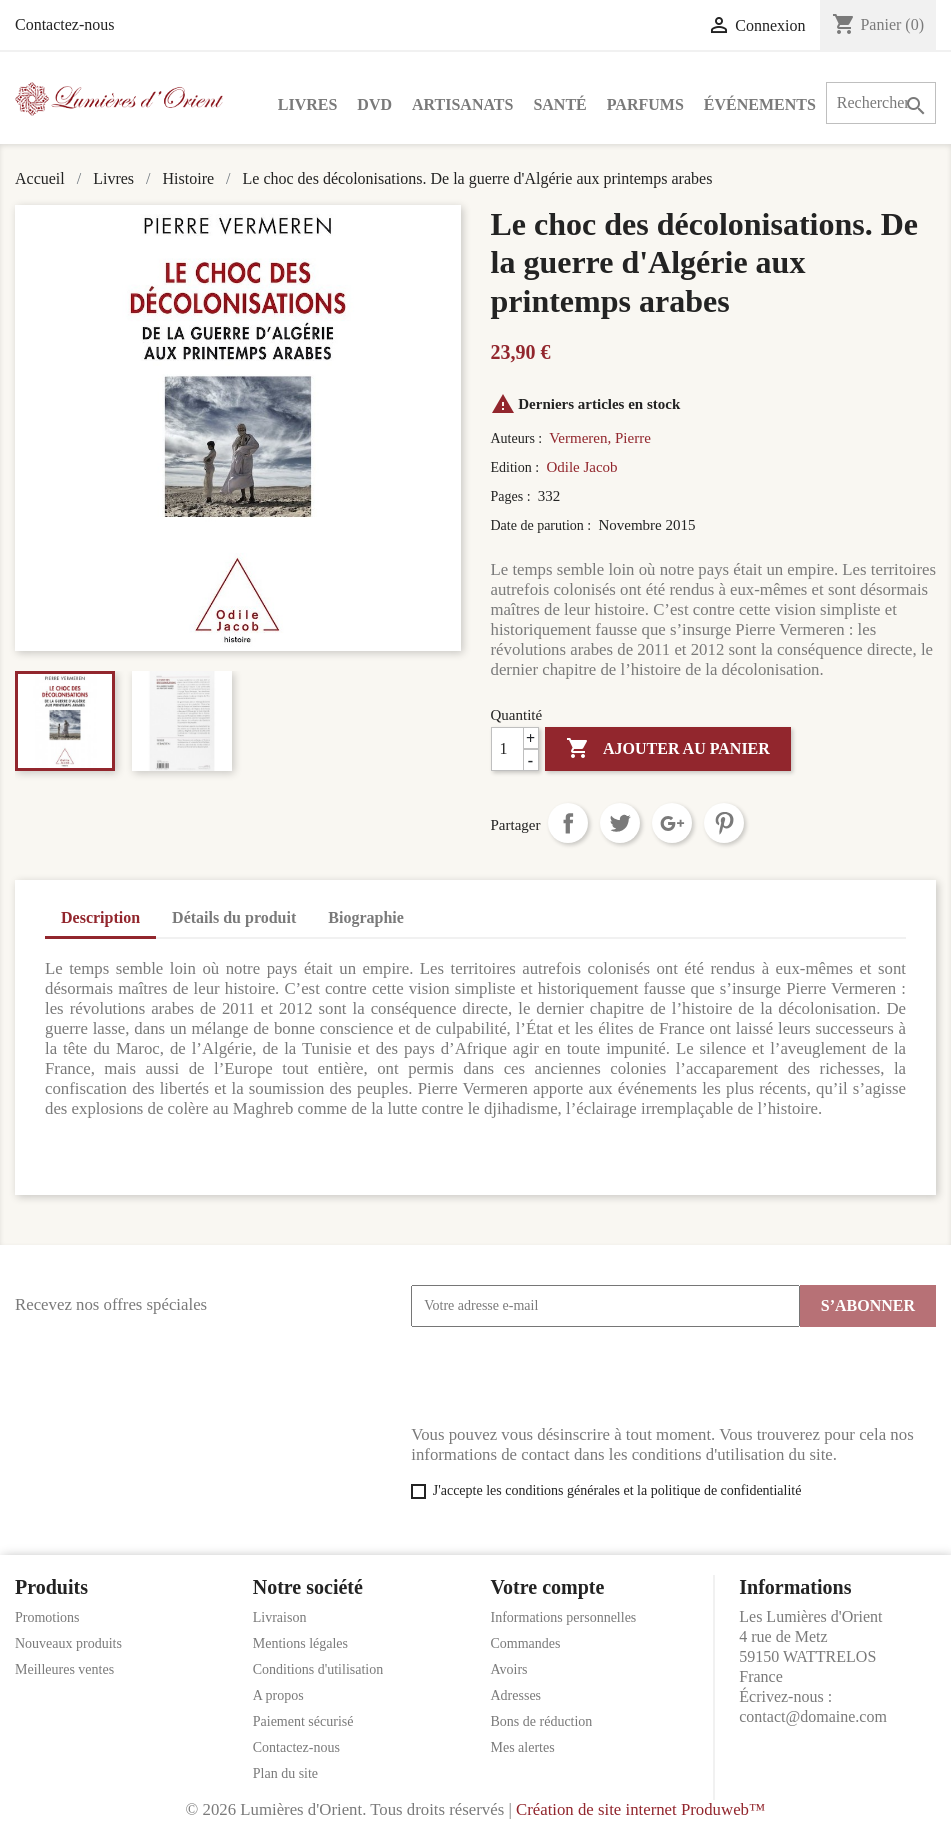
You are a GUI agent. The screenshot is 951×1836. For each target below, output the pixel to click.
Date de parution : (543, 525)
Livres (308, 104)
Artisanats (462, 104)
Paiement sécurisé (303, 1721)
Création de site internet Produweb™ (640, 1809)
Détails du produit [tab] (234, 917)
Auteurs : (518, 438)
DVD (374, 104)
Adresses (516, 1695)
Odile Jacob (581, 467)
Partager (568, 823)
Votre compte (548, 1587)
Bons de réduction (542, 1721)
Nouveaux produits (68, 1643)
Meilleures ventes (64, 1669)
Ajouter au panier (668, 749)
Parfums (645, 104)
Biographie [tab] (366, 917)
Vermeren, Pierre (600, 438)
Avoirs (509, 1669)
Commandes (526, 1643)
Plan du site (285, 1773)
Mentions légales (300, 1643)
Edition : (517, 467)
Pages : (513, 496)
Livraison (280, 1617)
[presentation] (563, 1376)
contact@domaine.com (813, 1716)
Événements (760, 104)
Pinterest (724, 823)
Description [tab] (100, 917)
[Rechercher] (881, 103)
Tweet (620, 823)
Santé (559, 104)
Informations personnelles (564, 1617)
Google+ (672, 823)
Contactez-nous (65, 24)
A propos (278, 1695)
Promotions (47, 1617)
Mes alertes (523, 1747)
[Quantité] (515, 749)
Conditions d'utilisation (318, 1669)
